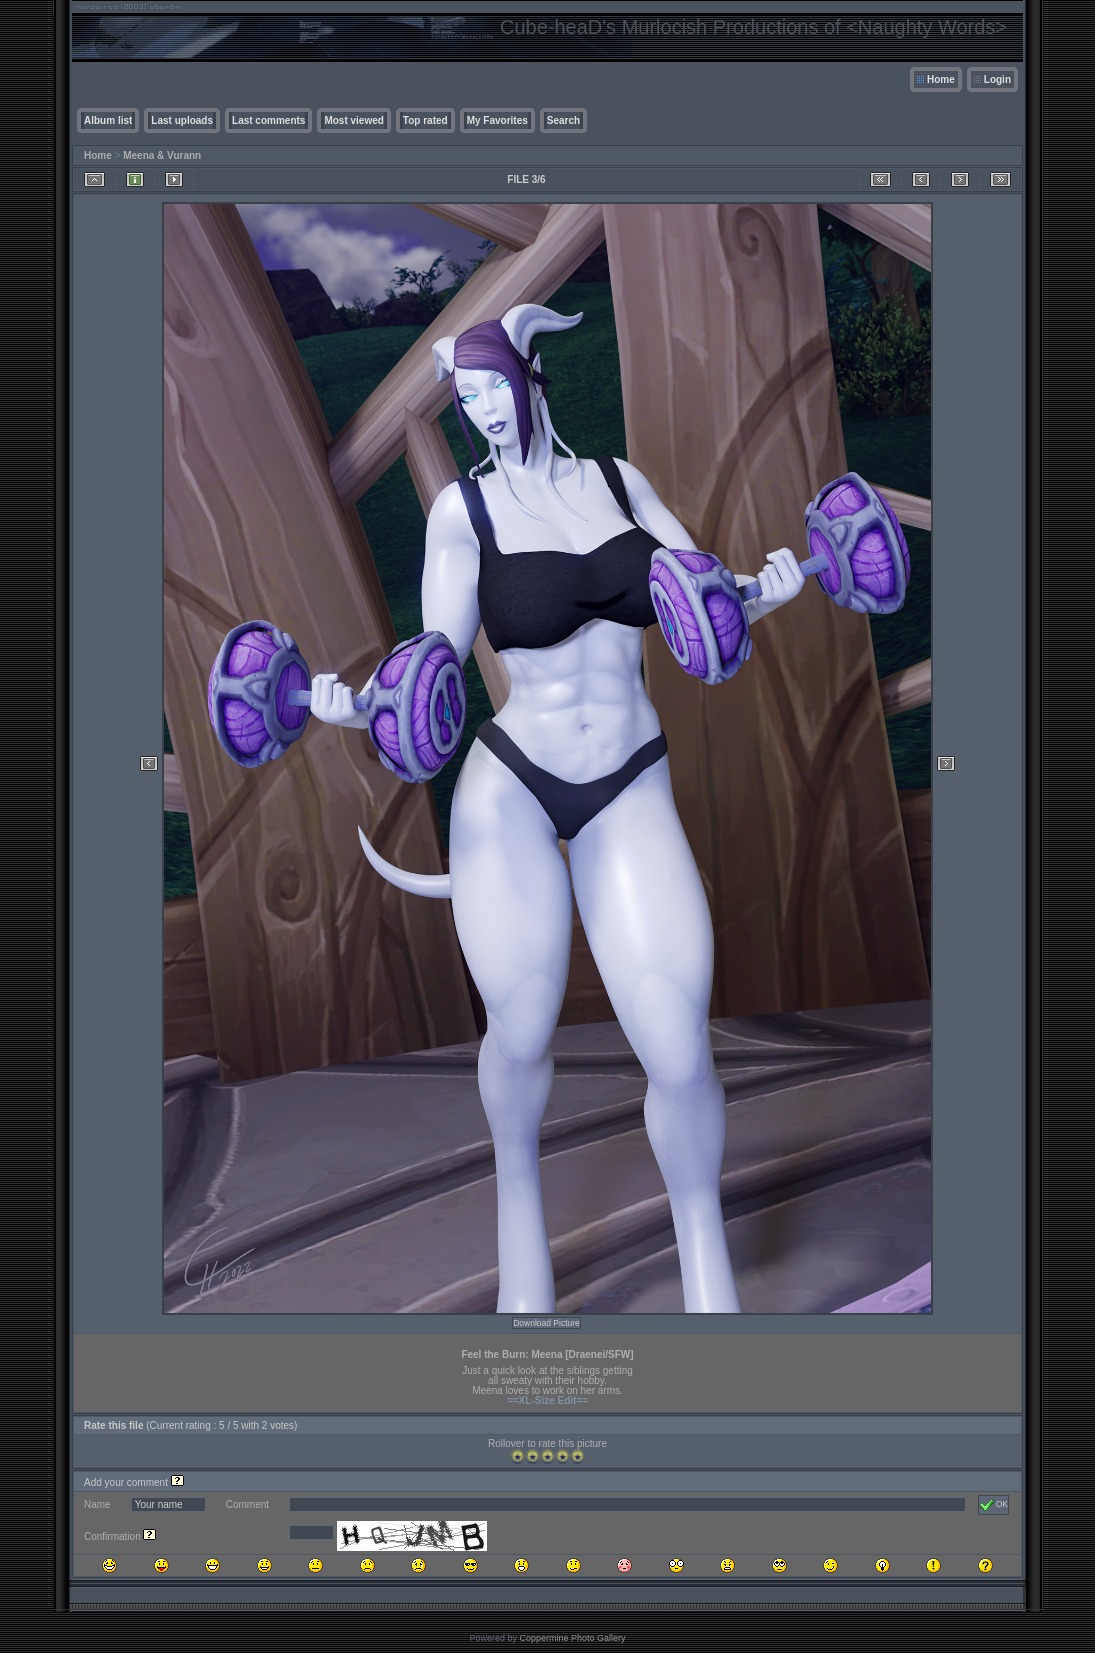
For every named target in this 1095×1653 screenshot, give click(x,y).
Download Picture (546, 1323)
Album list (108, 120)
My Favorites (497, 120)
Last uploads (182, 120)
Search (563, 120)
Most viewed (353, 120)
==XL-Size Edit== (547, 1400)
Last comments (268, 120)
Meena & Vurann (162, 155)
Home (941, 79)
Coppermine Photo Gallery (572, 1638)
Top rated (425, 120)
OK (993, 1505)
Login (997, 79)
